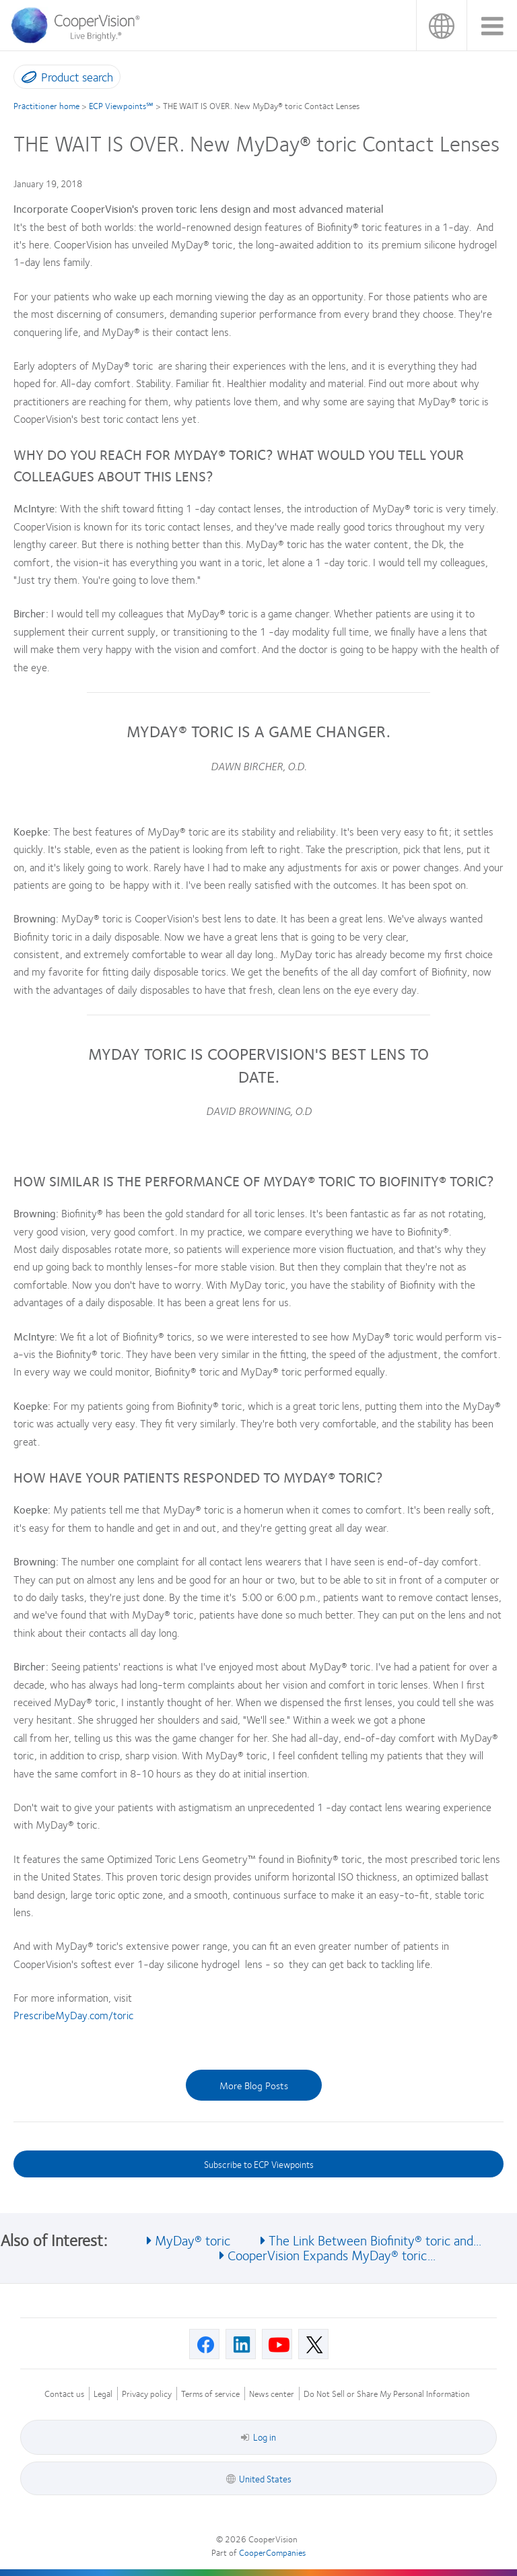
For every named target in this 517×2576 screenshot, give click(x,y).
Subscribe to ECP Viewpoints (259, 2164)
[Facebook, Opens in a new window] (204, 2344)
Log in (258, 2436)
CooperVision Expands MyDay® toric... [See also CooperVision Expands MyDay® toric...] (332, 2254)
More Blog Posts (253, 2085)
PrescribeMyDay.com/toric (73, 2014)
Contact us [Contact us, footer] (64, 2394)
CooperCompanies (272, 2552)
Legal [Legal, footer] (103, 2394)
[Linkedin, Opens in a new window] (241, 2344)
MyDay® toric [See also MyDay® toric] (192, 2239)
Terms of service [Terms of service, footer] (210, 2394)
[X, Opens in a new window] (313, 2344)
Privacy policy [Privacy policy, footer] (147, 2394)
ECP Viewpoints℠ (121, 105)
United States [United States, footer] (265, 2478)
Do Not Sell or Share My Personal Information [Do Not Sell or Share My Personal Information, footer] (387, 2394)
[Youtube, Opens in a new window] (277, 2344)
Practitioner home (46, 105)
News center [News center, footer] (271, 2394)
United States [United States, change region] (441, 25)
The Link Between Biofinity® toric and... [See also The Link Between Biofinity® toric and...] (375, 2239)
